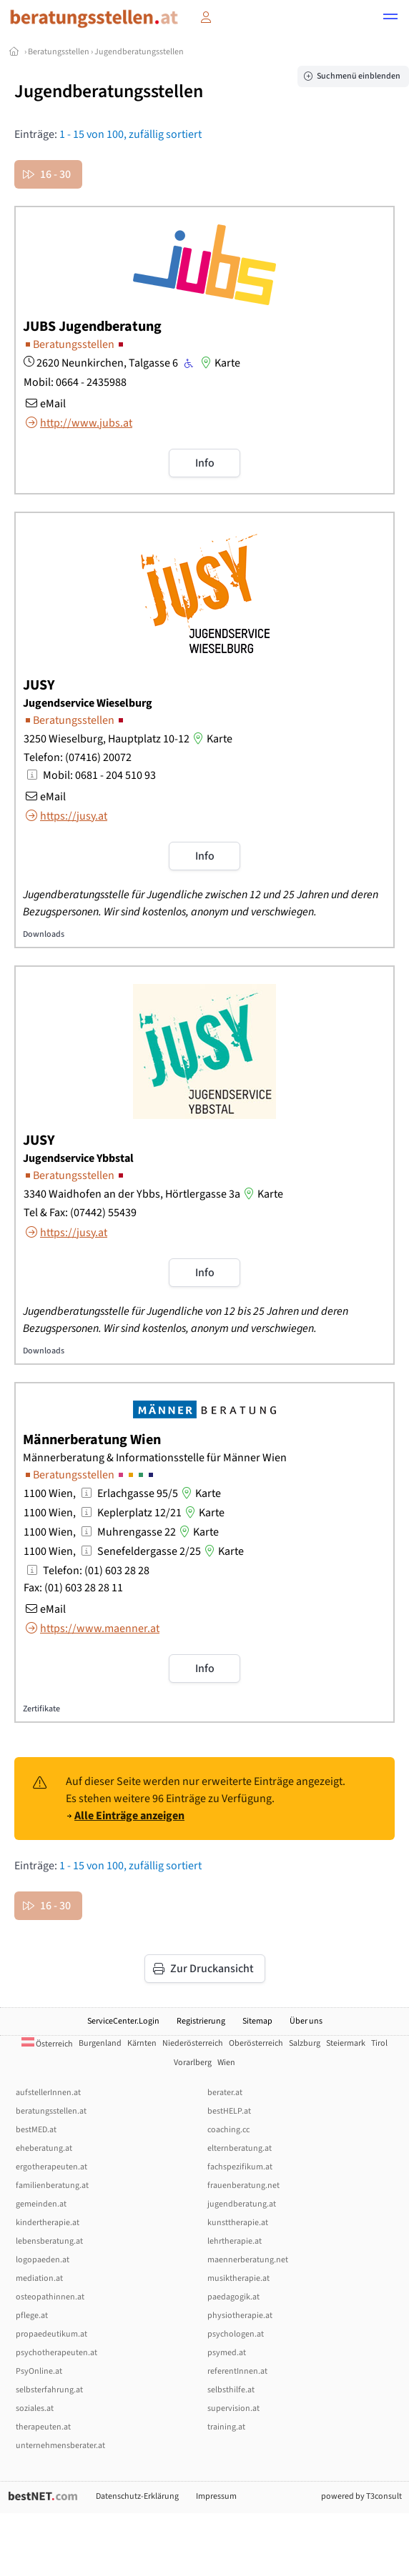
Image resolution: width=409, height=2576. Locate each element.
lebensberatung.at (49, 2241)
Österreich (47, 2044)
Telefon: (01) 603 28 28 (96, 1570)
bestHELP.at (229, 2111)
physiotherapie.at (239, 2315)
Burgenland (100, 2043)
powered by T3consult (361, 2496)
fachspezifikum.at (239, 2167)
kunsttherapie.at (237, 2223)
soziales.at (35, 2408)
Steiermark (345, 2043)
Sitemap (257, 2021)
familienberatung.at (52, 2185)
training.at (226, 2427)
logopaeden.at (42, 2260)
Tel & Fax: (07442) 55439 (80, 1212)
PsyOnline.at (39, 2371)
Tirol (379, 2043)
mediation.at (39, 2278)
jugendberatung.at (241, 2204)
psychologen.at (235, 2334)
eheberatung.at (44, 2148)
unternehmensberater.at (60, 2446)
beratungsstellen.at (51, 2111)
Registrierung (201, 2021)
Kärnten (142, 2043)
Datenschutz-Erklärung (137, 2496)
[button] (390, 18)
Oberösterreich (256, 2043)
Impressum (216, 2496)
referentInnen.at (237, 2371)
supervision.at (233, 2408)
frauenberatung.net (243, 2185)
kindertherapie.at (47, 2223)
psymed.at (226, 2353)
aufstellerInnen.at (48, 2093)
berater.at (224, 2093)
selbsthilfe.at (231, 2390)
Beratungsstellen (58, 52)
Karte (218, 363)
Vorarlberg (193, 2063)
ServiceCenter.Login (123, 2021)
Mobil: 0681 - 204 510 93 (99, 775)
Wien (226, 2063)
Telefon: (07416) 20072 (78, 757)
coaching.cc (228, 2130)
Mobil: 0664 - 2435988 (75, 382)
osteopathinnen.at (50, 2297)
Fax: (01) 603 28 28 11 (73, 1588)
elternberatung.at (239, 2148)
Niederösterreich (192, 2043)
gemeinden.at (41, 2204)
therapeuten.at (43, 2427)
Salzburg (304, 2043)
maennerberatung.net (247, 2260)
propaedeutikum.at (51, 2334)
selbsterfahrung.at (49, 2390)
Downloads (43, 934)
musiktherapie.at (238, 2278)
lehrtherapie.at (234, 2241)
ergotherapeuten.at (51, 2167)
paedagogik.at (233, 2297)
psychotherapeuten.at (56, 2353)
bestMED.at (36, 2130)
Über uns (306, 2021)
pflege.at (32, 2315)
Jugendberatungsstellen (139, 52)
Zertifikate (41, 1709)
